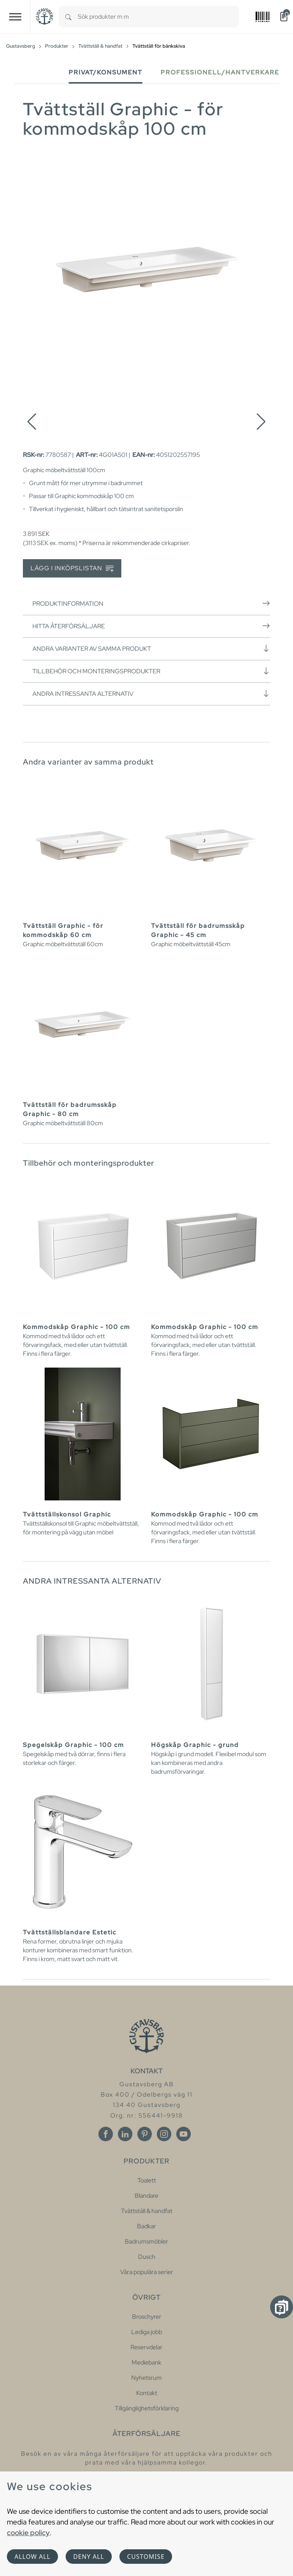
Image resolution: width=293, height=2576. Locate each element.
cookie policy (28, 2532)
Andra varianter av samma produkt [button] (151, 648)
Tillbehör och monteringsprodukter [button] (151, 671)
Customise (145, 2556)
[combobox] (158, 17)
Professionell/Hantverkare (220, 72)
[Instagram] (164, 2134)
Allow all (32, 2556)
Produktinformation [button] (151, 603)
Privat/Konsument (105, 72)
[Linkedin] (125, 2134)
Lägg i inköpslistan (72, 568)
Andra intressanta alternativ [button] (151, 693)
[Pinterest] (144, 2134)
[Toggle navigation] (15, 16)
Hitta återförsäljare (151, 626)
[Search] (68, 17)
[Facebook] (105, 2134)
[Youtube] (183, 2134)
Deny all (88, 2556)
